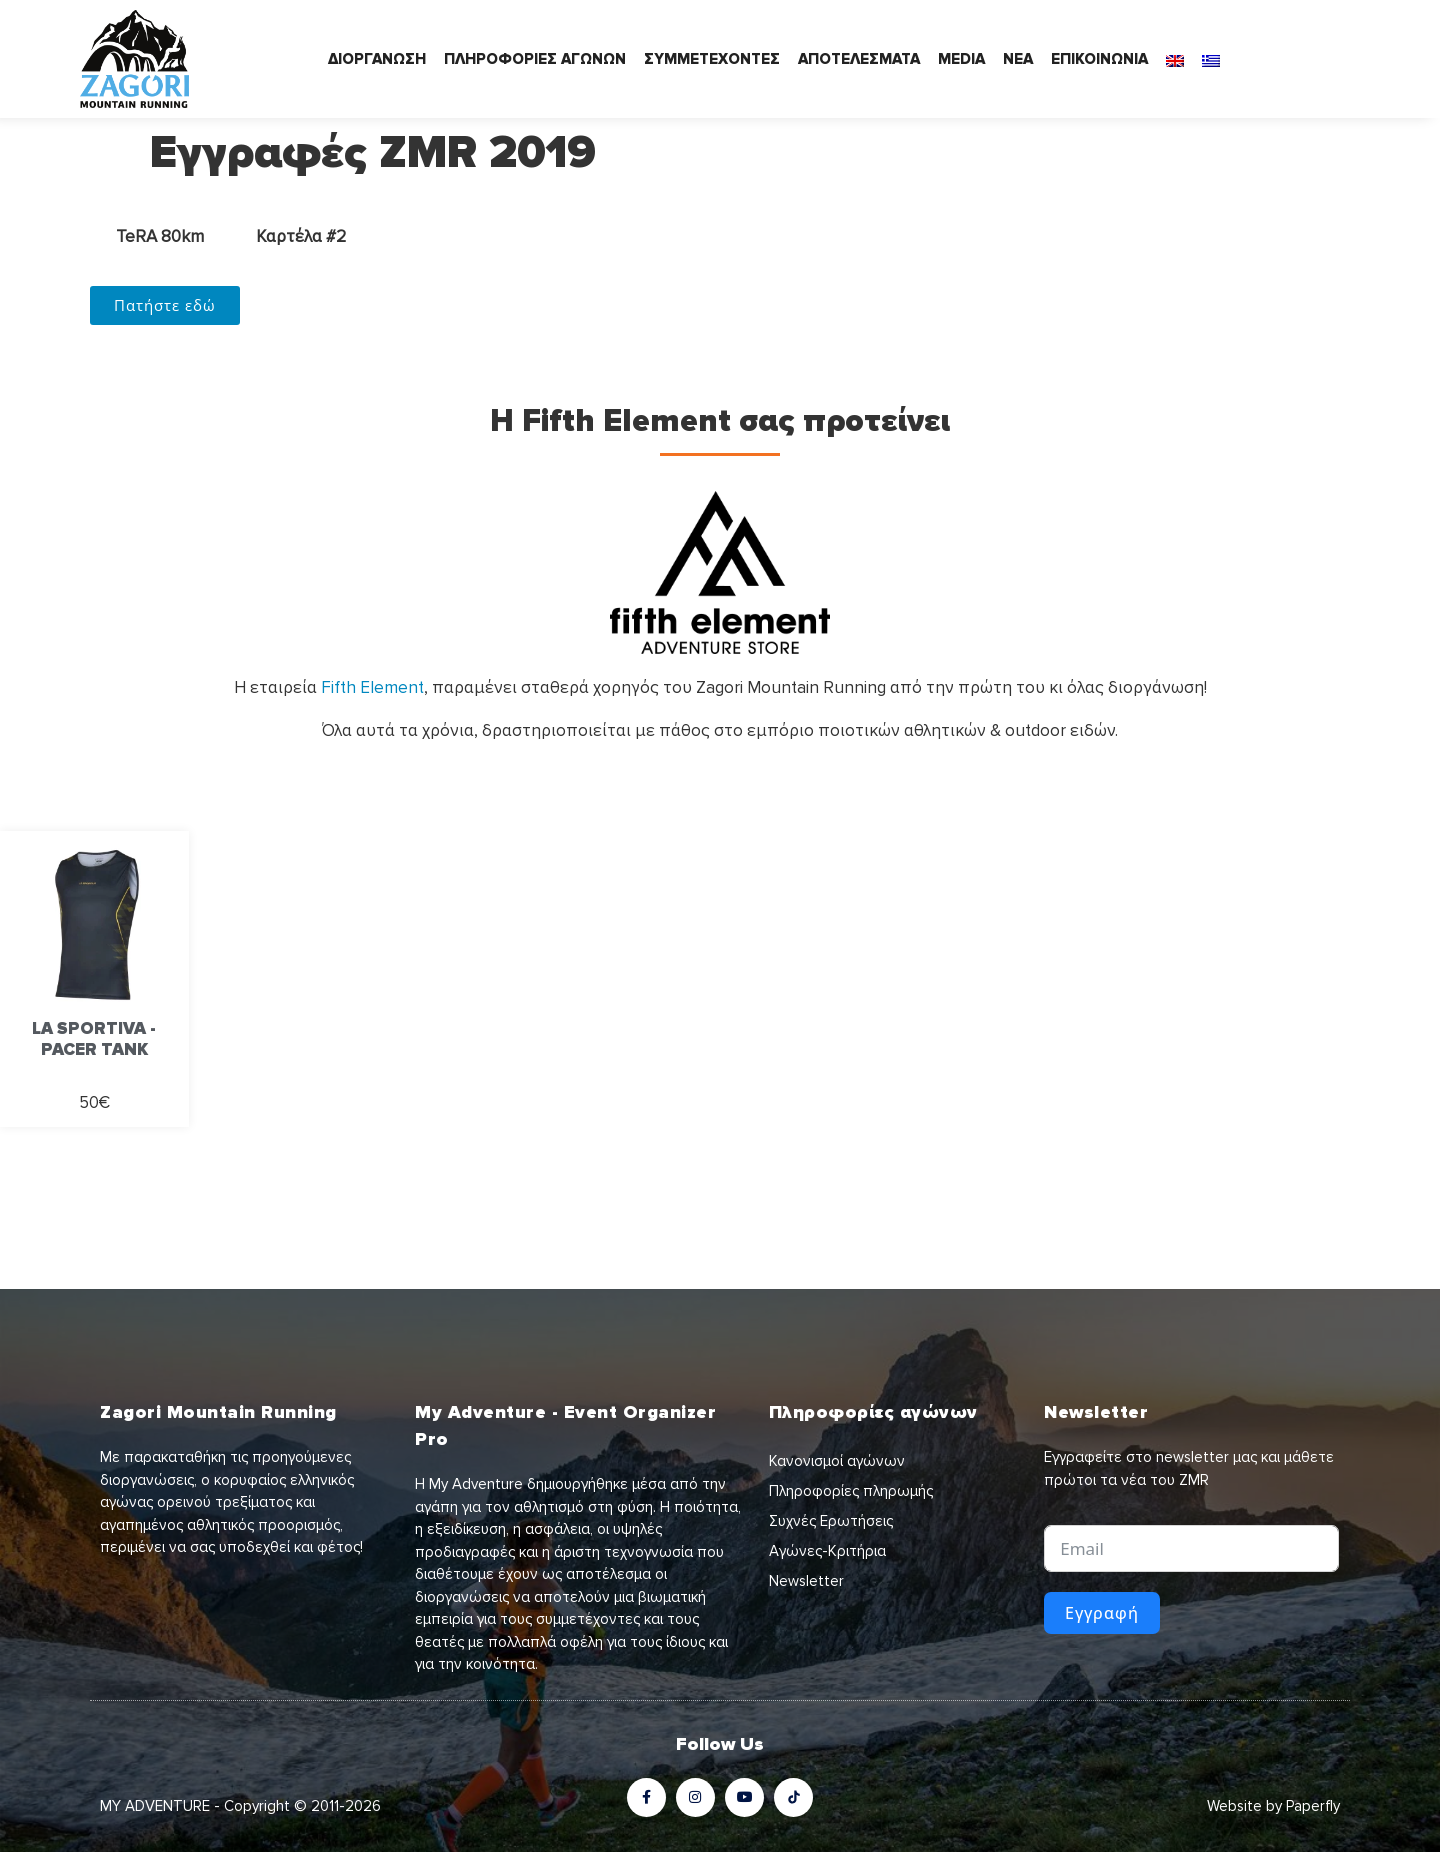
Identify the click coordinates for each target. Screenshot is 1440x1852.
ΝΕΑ (1018, 59)
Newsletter (806, 1581)
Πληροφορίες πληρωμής (851, 1491)
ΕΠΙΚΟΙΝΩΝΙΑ (1099, 59)
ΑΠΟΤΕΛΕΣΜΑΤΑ (859, 59)
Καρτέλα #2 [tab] (301, 236)
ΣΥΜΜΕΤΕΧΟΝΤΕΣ (712, 59)
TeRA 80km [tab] (160, 236)
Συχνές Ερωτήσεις (831, 1521)
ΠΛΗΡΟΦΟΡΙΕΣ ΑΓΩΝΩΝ (535, 59)
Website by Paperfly (1273, 1806)
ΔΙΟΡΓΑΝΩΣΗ (377, 59)
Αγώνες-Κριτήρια (827, 1551)
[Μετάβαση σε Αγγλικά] (1175, 59)
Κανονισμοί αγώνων (837, 1461)
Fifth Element (372, 687)
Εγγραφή (1102, 1613)
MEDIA (961, 59)
